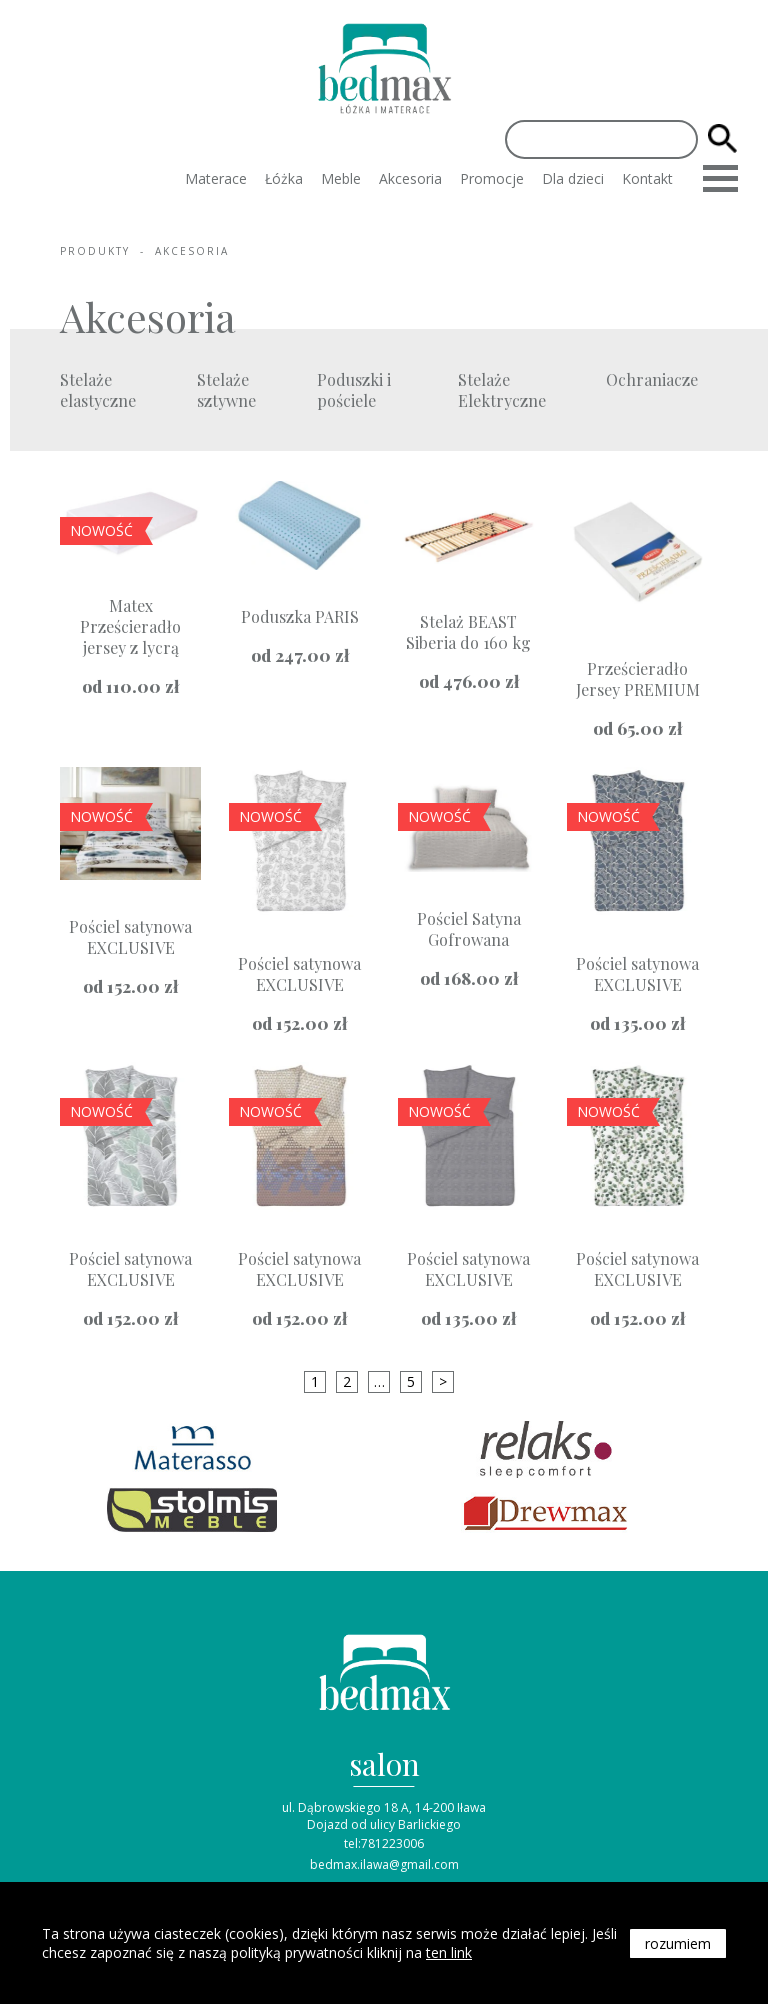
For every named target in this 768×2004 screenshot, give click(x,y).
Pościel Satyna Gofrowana (469, 929)
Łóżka (284, 178)
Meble (341, 178)
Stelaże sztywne (226, 390)
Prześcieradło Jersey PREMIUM (638, 679)
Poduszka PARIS (300, 616)
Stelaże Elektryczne (502, 390)
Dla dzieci (573, 178)
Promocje (492, 178)
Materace (216, 178)
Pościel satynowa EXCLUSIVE (130, 937)
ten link (449, 1952)
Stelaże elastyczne (98, 390)
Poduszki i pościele (354, 390)
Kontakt (647, 178)
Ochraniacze (652, 379)
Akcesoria (410, 178)
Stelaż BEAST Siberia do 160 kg (468, 632)
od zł (130, 686)
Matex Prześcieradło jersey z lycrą (130, 626)
